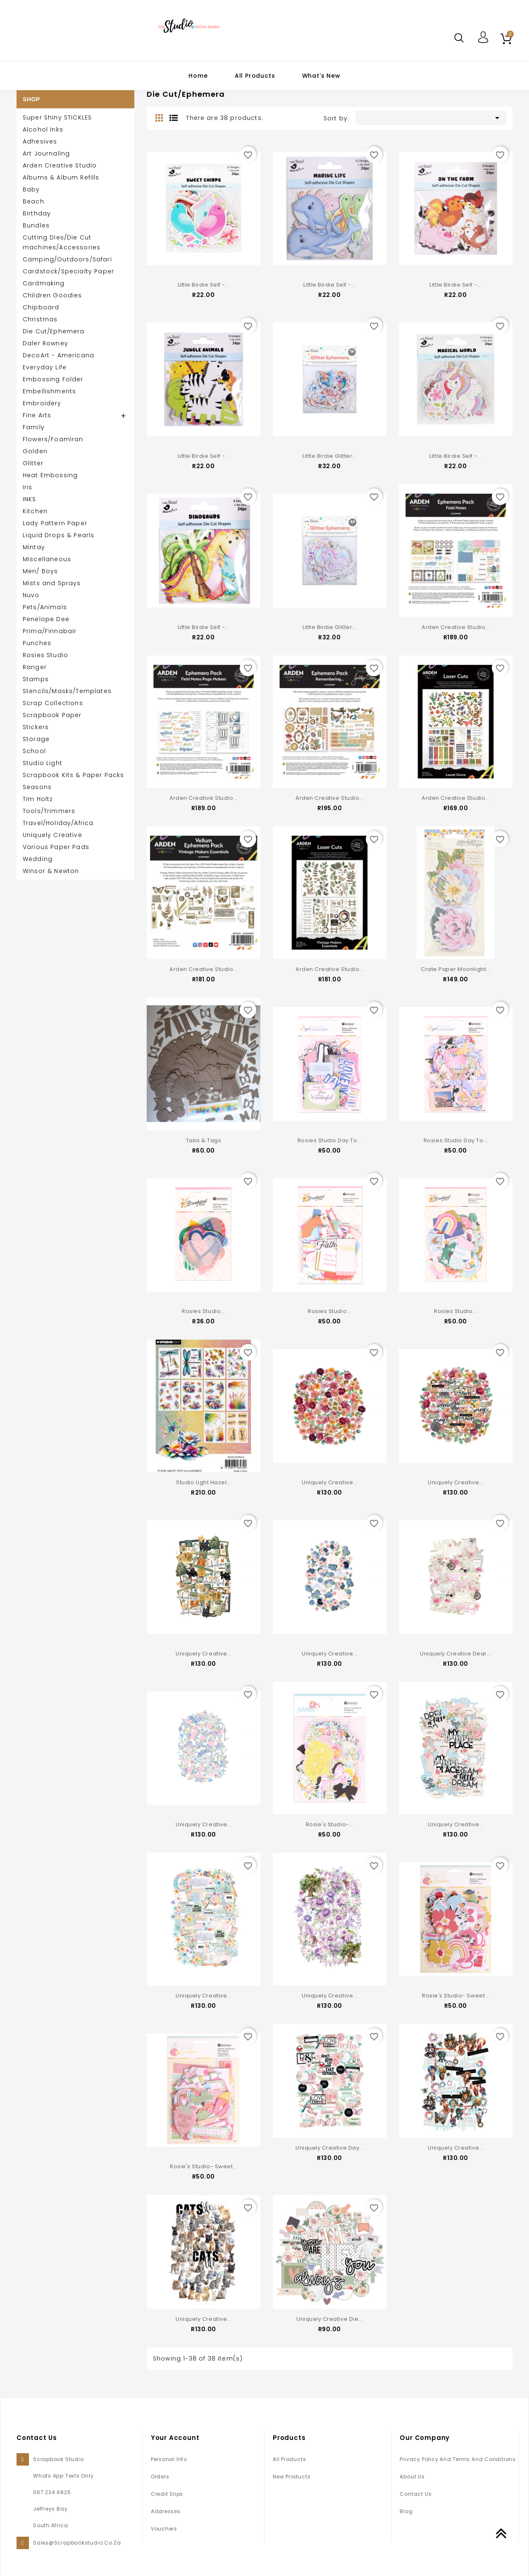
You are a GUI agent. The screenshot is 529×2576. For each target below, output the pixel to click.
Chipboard (41, 307)
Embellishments (49, 391)
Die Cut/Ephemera (54, 331)
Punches (37, 643)
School (34, 751)
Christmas (40, 319)
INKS (29, 499)
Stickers (36, 727)
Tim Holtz (38, 799)
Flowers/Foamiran (53, 439)
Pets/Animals (45, 607)
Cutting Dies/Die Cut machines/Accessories (61, 242)
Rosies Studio (45, 655)
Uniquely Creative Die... (329, 2308)
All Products (255, 76)
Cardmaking (44, 283)
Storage (36, 739)
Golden (35, 451)
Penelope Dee (46, 619)
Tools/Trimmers (49, 811)
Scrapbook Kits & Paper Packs (73, 775)
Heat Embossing (50, 475)
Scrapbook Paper (52, 715)
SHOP (31, 99)
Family (34, 427)
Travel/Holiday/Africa (58, 823)
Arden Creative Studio (60, 165)
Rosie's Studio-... (329, 1816)
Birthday (37, 213)
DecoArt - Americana (58, 355)
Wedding (37, 859)
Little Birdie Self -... (204, 285)
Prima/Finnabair (49, 631)
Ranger (35, 667)
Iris (28, 487)
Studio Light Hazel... (203, 1476)
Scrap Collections (53, 703)
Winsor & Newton (51, 871)
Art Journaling (46, 153)
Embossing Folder (53, 379)
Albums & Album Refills (61, 177)
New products (291, 2464)
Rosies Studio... (203, 1306)
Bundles (36, 225)
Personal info (169, 2447)
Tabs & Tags (204, 1136)
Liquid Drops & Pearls (58, 535)
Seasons (37, 787)
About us (412, 2464)
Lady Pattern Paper (55, 523)
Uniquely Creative (52, 835)
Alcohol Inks (43, 129)
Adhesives (40, 141)
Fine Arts (37, 415)
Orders (160, 2464)
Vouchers (164, 2516)
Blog (406, 2499)
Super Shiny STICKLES (57, 117)
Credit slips (167, 2481)
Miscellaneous (47, 559)
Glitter (33, 463)
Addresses (166, 2499)
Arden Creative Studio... (455, 625)
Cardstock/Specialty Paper (68, 271)
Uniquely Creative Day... (329, 2138)
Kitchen (35, 511)
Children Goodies (52, 295)
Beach (33, 201)
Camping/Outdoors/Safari (67, 259)
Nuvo (31, 595)
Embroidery (42, 403)
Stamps (36, 679)
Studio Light (42, 763)
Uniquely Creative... (329, 1476)
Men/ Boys (40, 571)
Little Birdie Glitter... (329, 455)
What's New (321, 76)
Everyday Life (45, 367)
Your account (175, 2425)
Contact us (415, 2481)
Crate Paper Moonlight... (455, 965)
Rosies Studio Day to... (330, 1136)
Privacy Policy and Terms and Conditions (457, 2447)
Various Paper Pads (56, 847)
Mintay (34, 547)
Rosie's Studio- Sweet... (455, 1986)
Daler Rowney (45, 343)
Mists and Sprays (52, 583)
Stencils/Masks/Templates (67, 691)
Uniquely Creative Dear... (455, 1646)
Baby (31, 189)
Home (197, 76)
